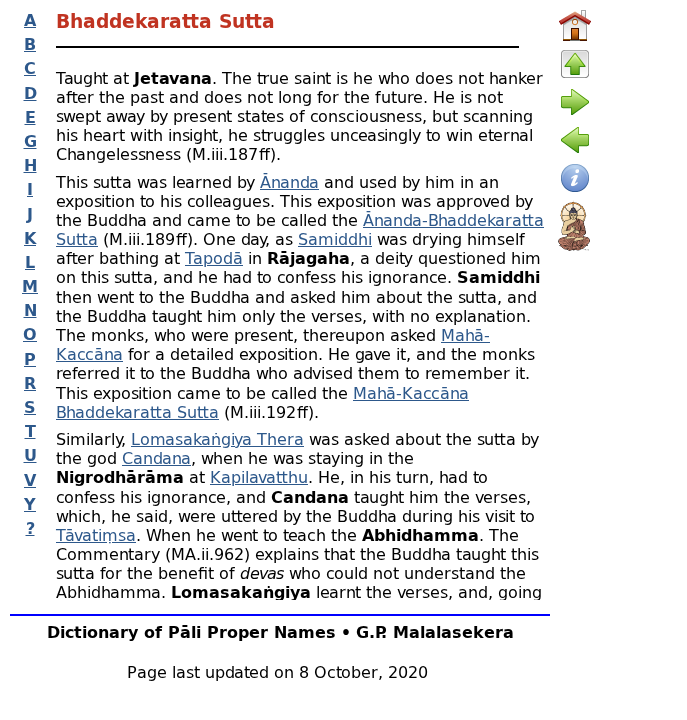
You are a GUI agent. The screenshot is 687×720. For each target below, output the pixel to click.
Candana (156, 457)
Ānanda (289, 181)
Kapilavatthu (259, 476)
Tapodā (214, 257)
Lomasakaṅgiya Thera (217, 438)
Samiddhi (335, 238)
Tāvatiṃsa (96, 534)
